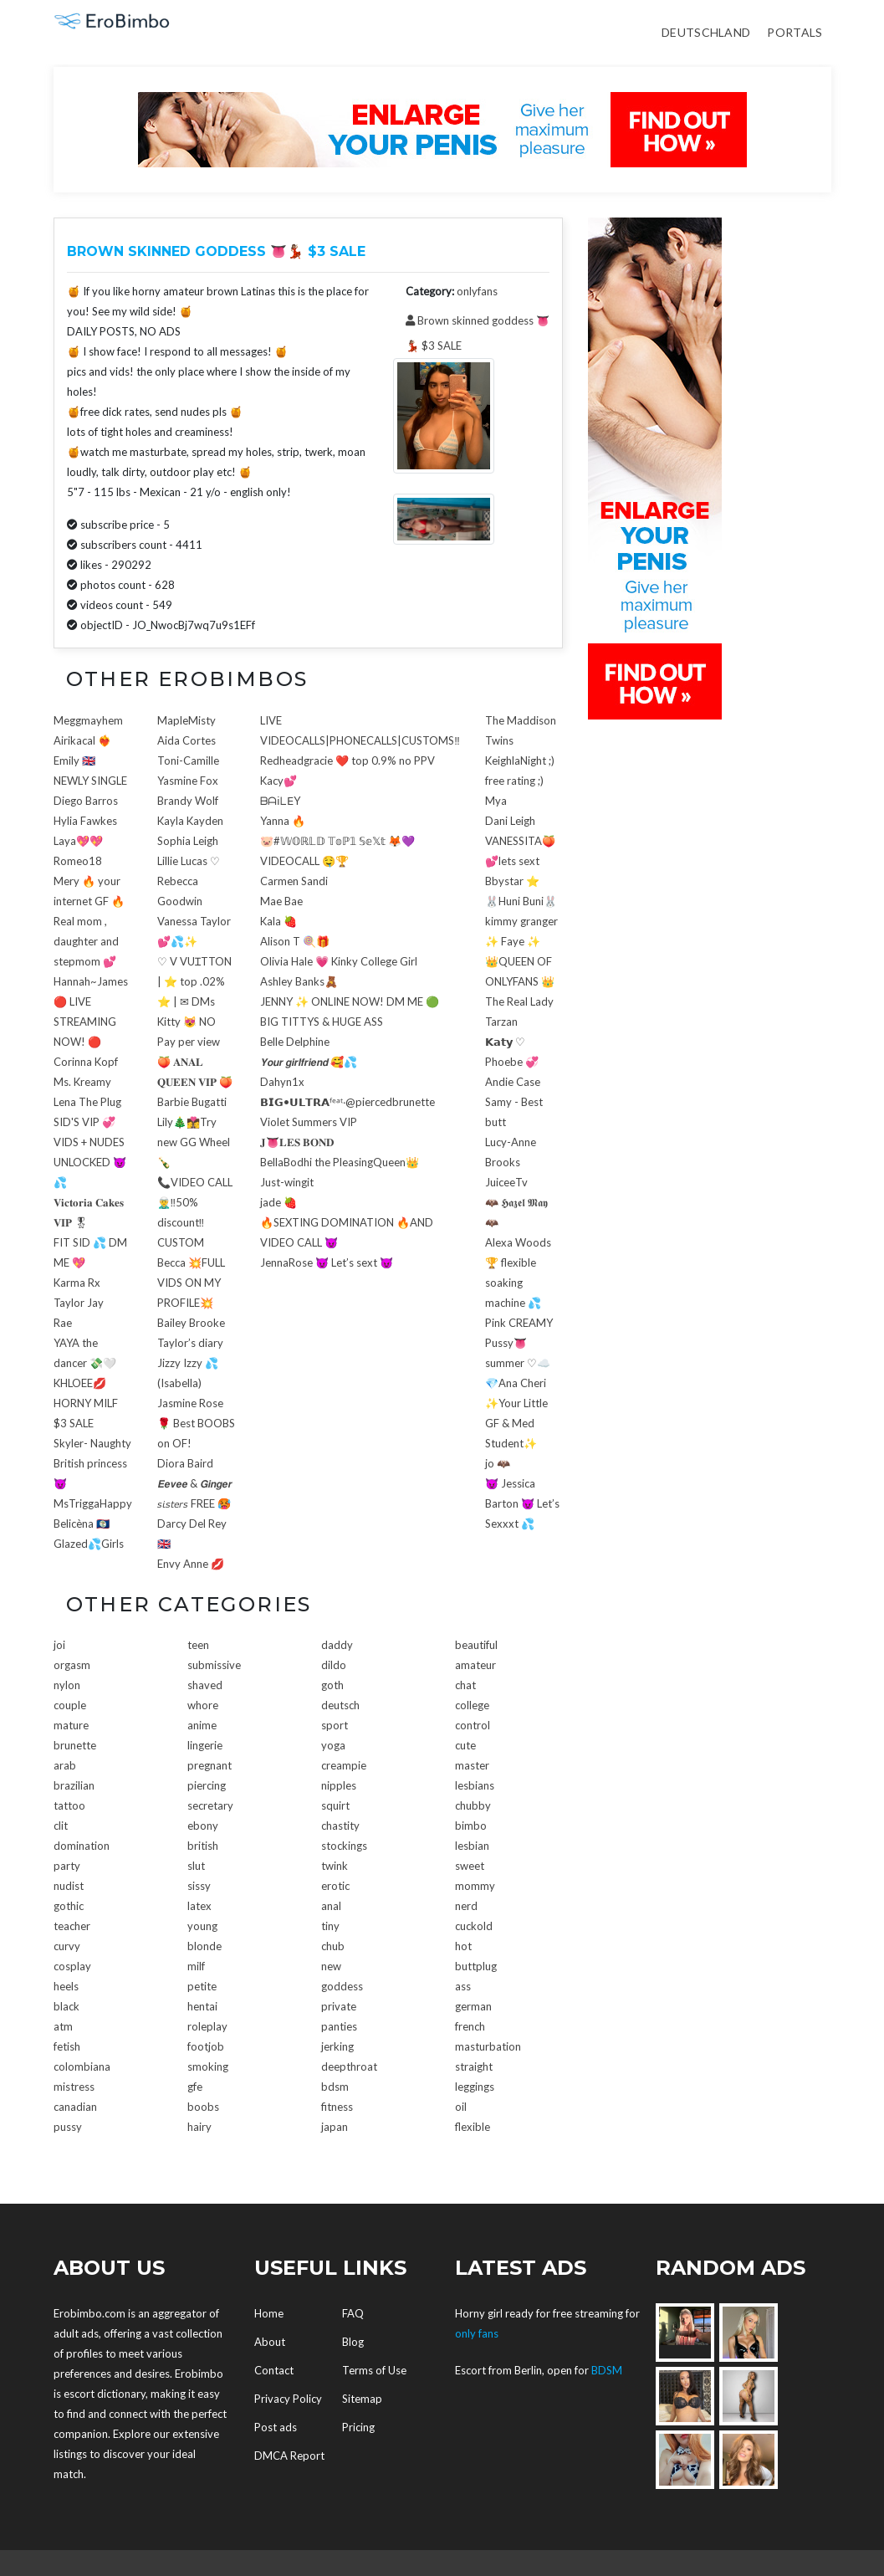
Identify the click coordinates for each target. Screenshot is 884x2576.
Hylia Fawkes (85, 820)
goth (332, 1685)
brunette (75, 1745)
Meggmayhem (88, 720)
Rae (63, 1322)
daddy (337, 1645)
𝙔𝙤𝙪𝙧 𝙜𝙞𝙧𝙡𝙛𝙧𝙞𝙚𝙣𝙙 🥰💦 (308, 1061)
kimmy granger (521, 921)
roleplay (207, 2026)
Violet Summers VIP (308, 1122)
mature (71, 1725)
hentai (202, 2006)
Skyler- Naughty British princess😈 (92, 1463)
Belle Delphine (295, 1041)
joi (59, 1645)
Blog (353, 2341)
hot (463, 1946)
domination (82, 1845)
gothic (69, 1906)
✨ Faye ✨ (512, 941)
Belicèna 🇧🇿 (82, 1523)
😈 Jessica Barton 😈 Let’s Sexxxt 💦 (522, 1503)
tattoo (69, 1805)
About (269, 2341)
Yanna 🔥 (282, 820)
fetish (67, 2046)
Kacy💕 (278, 780)
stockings (344, 1845)
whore (202, 1705)
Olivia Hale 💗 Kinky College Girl (338, 961)
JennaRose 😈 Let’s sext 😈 (326, 1262)
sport (334, 1725)
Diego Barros (86, 800)
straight (474, 2066)
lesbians (474, 1785)
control (472, 1725)
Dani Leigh (510, 820)
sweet (469, 1865)
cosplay (72, 1966)
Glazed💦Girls (89, 1543)
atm (63, 2026)
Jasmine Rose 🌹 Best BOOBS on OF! (196, 1423)
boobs (203, 2106)
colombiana (82, 2066)
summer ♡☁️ (517, 1363)
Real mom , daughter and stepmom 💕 (86, 941)
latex (199, 1906)
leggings (474, 2086)
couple (70, 1705)
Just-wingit (287, 1182)
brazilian (74, 1785)
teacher (72, 1926)
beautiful (476, 1645)
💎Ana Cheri (515, 1383)
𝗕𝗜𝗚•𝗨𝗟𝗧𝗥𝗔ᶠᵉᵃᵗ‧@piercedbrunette (347, 1102)
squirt (335, 1805)
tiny (330, 1926)
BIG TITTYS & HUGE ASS (321, 1021)
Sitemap (362, 2398)
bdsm (335, 2086)
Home (269, 2313)
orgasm (72, 1665)
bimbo (471, 1825)
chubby (473, 1805)
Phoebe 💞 (512, 1061)
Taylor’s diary (190, 1342)
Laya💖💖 (78, 841)
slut (196, 1865)
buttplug (476, 1966)
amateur (475, 1665)
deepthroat (349, 2066)
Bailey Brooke (191, 1322)
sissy (199, 1885)
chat (465, 1685)
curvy (67, 1946)
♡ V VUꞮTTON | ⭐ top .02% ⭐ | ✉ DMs (194, 981)
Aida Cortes (186, 740)
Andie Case (512, 1081)
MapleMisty (186, 720)
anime (202, 1725)
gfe (194, 2086)
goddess (342, 1986)
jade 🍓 (278, 1202)
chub (333, 1946)
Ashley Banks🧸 (299, 981)
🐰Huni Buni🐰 (521, 901)
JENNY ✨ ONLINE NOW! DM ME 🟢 (349, 1001)
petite (202, 1986)
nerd (466, 1906)
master (472, 1765)
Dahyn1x (282, 1081)
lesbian (472, 1845)
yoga (333, 1745)
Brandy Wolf (187, 800)
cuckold (474, 1926)
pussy (68, 2126)
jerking (337, 2046)
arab (65, 1765)
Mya (496, 800)
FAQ (353, 2313)
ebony (202, 1825)
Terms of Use (374, 2370)
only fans (476, 2333)
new (331, 1966)
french (470, 2026)
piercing (206, 1785)
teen (198, 1645)
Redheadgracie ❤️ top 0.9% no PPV (347, 760)
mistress (74, 2086)
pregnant (209, 1765)
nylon (67, 1685)
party (67, 1865)
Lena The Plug (87, 1102)
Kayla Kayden (190, 820)
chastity (340, 1825)
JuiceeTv (506, 1182)
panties (339, 2026)
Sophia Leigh (187, 841)
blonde (204, 1946)
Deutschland (706, 32)
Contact (274, 2370)
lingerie (204, 1745)
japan (334, 2126)
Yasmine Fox (187, 780)
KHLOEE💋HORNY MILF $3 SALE (86, 1403)
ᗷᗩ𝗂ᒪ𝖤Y (280, 800)
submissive (214, 1665)
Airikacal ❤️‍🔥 (82, 740)
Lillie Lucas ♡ (188, 861)
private (338, 2006)
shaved (204, 1685)
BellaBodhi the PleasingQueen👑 (339, 1162)
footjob (205, 2046)
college (472, 1705)
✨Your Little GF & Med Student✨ (516, 1423)
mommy (475, 1885)
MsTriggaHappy (93, 1503)
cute (465, 1745)
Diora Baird (185, 1463)
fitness (337, 2106)
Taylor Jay (79, 1302)
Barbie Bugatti (192, 1102)
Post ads (275, 2427)
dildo (333, 1665)
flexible (472, 2126)
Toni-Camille (188, 760)
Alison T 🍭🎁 (295, 941)
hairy (199, 2126)
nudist (69, 1885)
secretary (210, 1805)
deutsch (340, 1705)
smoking (207, 2066)
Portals (794, 32)
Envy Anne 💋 (190, 1563)
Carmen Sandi (294, 881)
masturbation (488, 2046)
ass (463, 1986)
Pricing (358, 2427)
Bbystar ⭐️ (512, 881)
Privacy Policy (288, 2398)
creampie (343, 1765)
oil (461, 2106)
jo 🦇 (497, 1463)
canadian (75, 2106)
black (66, 2006)
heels (66, 1986)
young (202, 1926)
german (473, 2006)
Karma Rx (77, 1282)
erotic (335, 1885)
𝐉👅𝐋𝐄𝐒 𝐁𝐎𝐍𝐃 (297, 1142)
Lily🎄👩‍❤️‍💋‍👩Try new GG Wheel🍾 (193, 1142)
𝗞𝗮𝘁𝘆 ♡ (505, 1041)
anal (331, 1906)
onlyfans (477, 291)
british (202, 1845)
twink (334, 1865)
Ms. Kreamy (82, 1081)
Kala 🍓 (278, 921)
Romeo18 (78, 861)
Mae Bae (281, 901)
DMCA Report (289, 2455)
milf (196, 1966)
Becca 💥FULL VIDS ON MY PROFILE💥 (191, 1282)
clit (61, 1825)
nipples (338, 1785)
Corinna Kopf (86, 1061)
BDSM (606, 2370)
